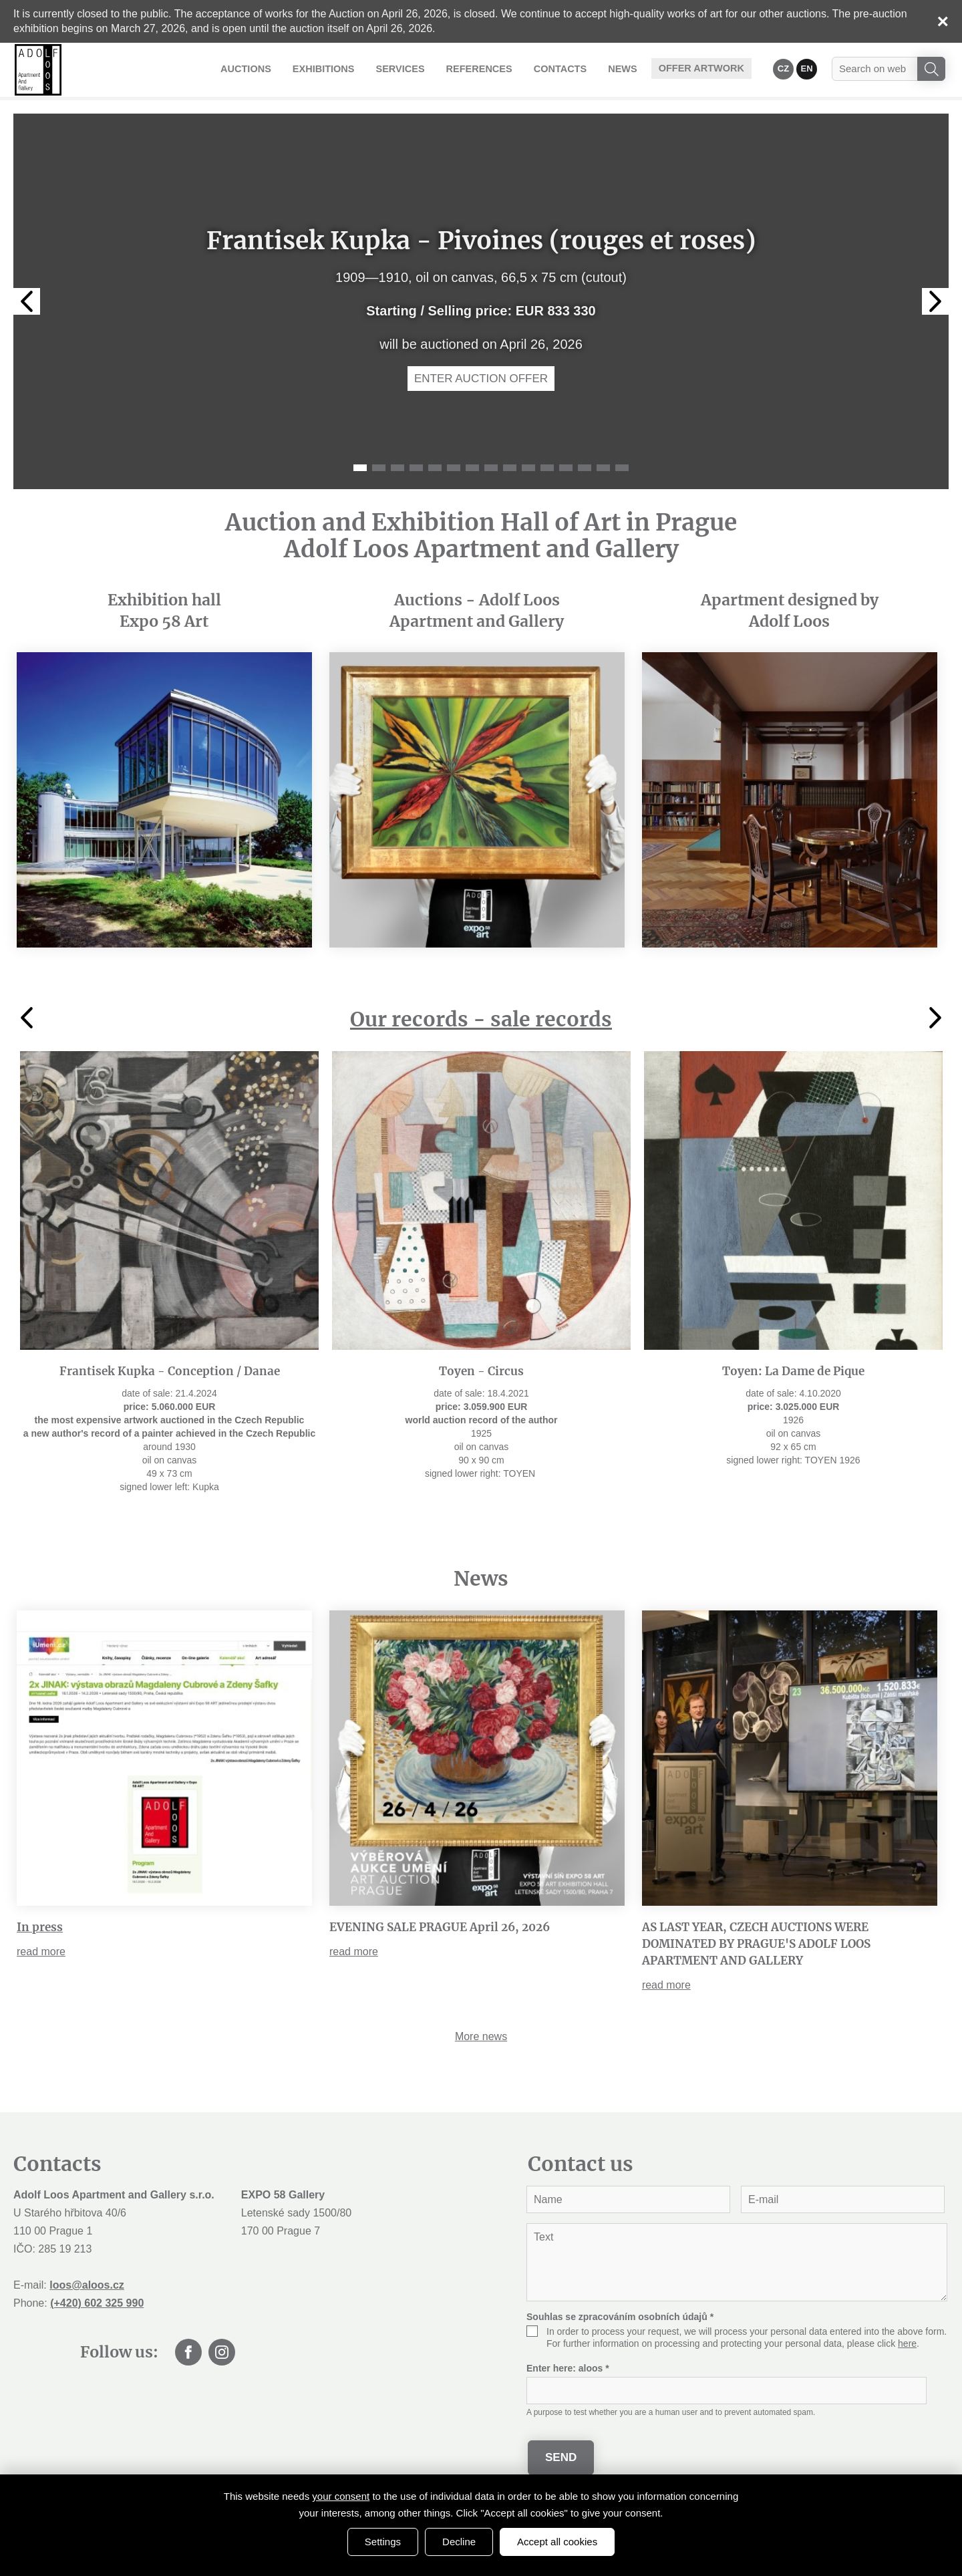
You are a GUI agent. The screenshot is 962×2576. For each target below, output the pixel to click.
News (628, 68)
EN (807, 68)
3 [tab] (397, 467)
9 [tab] (509, 467)
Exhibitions (341, 68)
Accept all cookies (557, 2541)
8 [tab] (491, 467)
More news (481, 2036)
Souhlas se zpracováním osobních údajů (619, 2316)
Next (935, 301)
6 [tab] (453, 467)
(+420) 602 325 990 (97, 2303)
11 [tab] (547, 467)
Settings (383, 2541)
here (907, 2343)
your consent (340, 2496)
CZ (784, 68)
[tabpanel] (481, 301)
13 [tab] (584, 467)
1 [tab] (360, 467)
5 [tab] (435, 467)
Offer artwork (704, 68)
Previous (26, 301)
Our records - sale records (481, 1019)
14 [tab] (603, 467)
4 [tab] (416, 467)
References (491, 68)
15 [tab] (622, 467)
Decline (459, 2541)
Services (415, 68)
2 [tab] (378, 467)
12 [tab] (566, 467)
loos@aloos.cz (86, 2285)
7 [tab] (472, 467)
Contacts (568, 68)
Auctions (267, 68)
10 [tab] (528, 467)
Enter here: (567, 2368)
